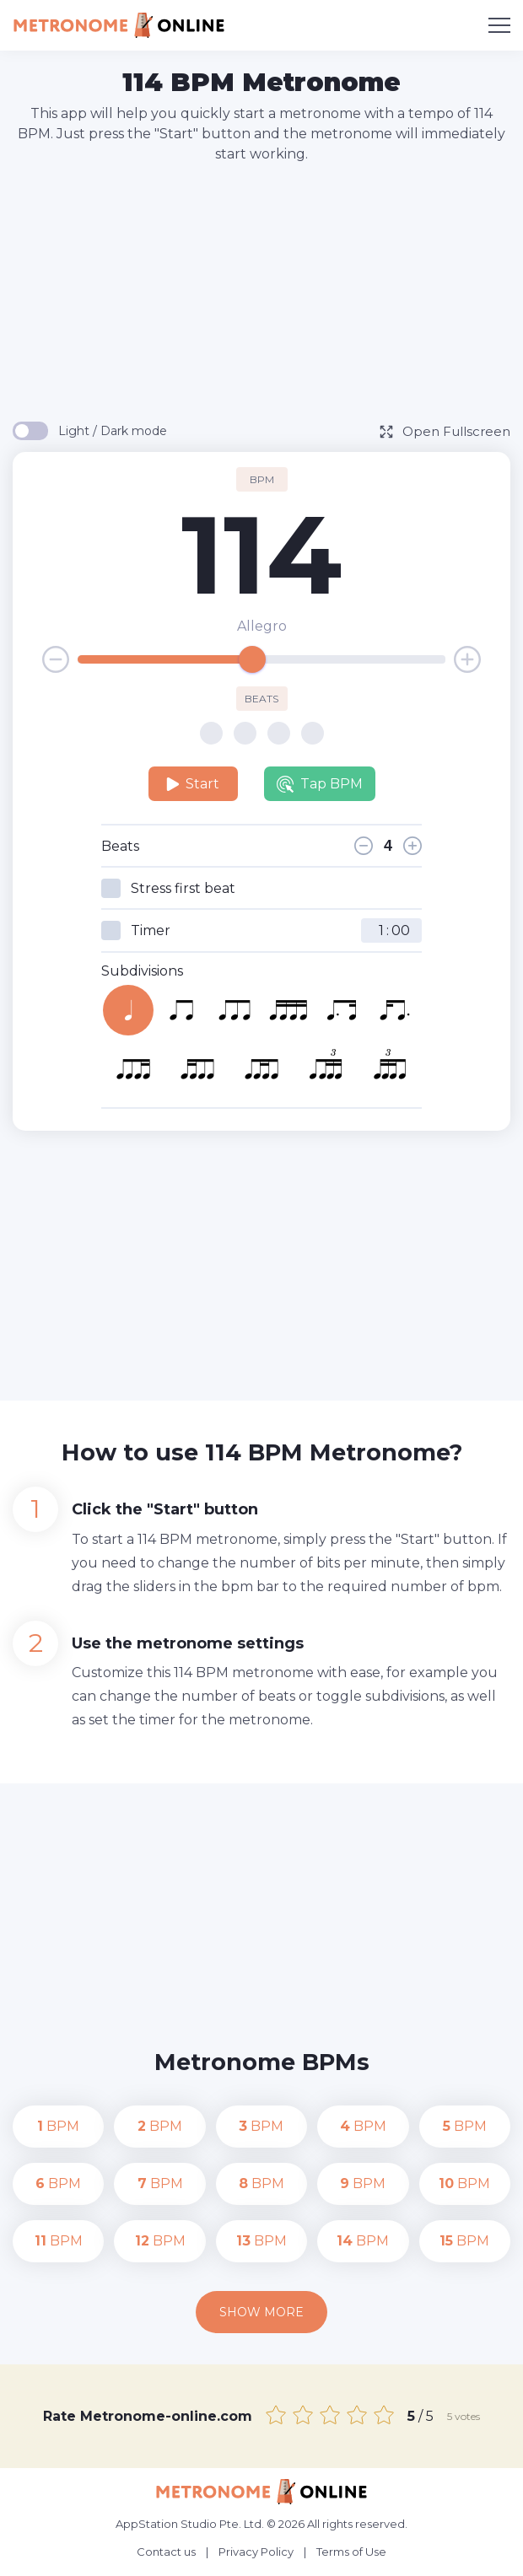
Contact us (166, 2551)
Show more (261, 2312)
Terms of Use (351, 2551)
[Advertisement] (268, 291)
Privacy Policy (256, 2551)
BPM (58, 2126)
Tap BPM (320, 784)
